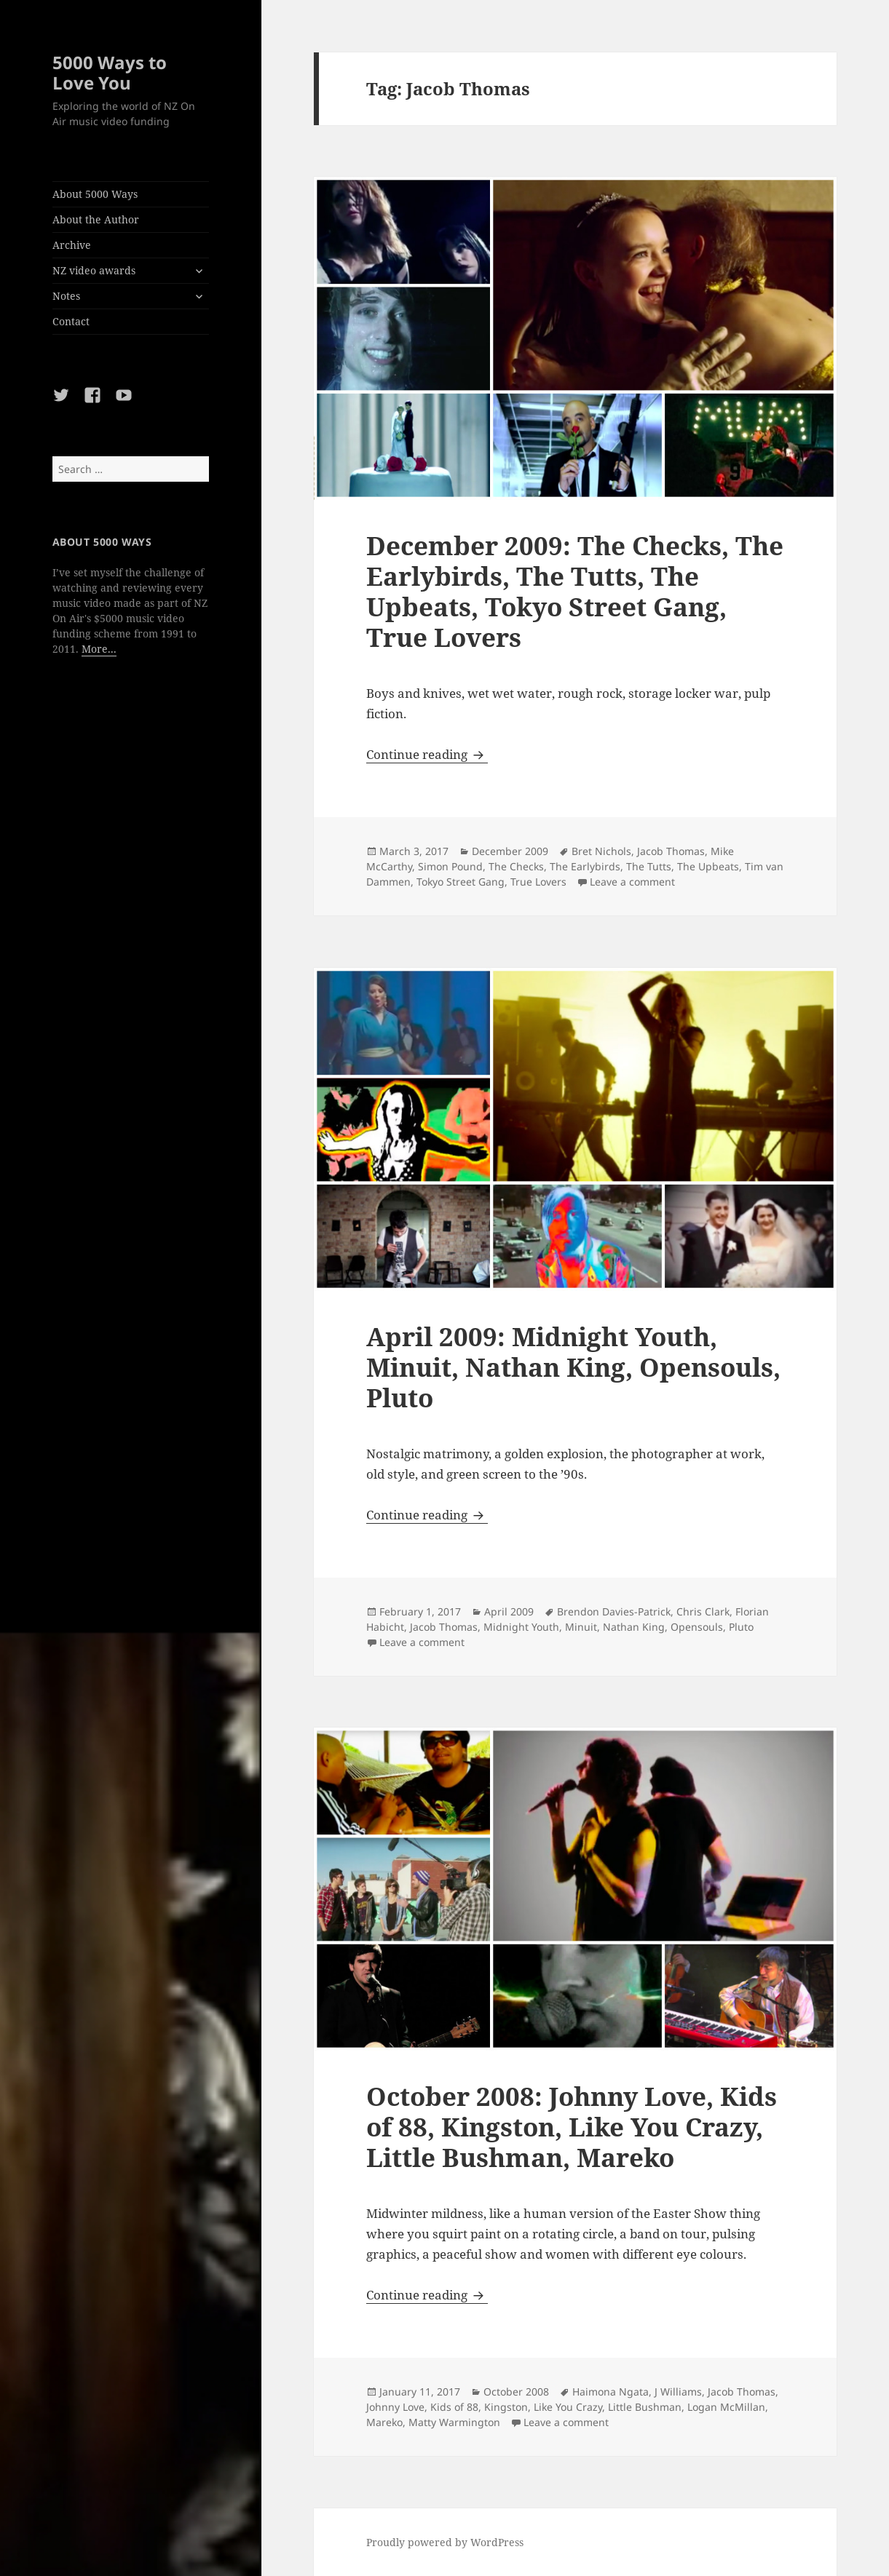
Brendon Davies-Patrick (614, 1611)
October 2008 (516, 2391)
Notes (66, 296)
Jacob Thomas (671, 851)
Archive (71, 245)
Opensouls (697, 1627)
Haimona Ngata (610, 2391)
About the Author (95, 219)
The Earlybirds (585, 866)
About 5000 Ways (95, 194)
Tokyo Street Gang (460, 882)
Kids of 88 (454, 2407)
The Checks (516, 866)
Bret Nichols (601, 851)
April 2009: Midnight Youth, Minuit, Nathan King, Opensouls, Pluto (573, 1367)
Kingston (506, 2407)
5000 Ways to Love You (109, 72)
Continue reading (427, 754)
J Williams (678, 2391)
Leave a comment (632, 882)
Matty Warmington (454, 2422)
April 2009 (509, 1611)
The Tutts (648, 866)
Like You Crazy (568, 2407)
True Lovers (538, 882)
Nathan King (634, 1627)
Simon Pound (450, 866)
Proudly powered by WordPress (444, 2542)
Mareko (384, 2422)
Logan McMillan (726, 2407)
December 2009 (510, 851)
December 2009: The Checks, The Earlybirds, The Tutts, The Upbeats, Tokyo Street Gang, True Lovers (574, 591)
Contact (71, 321)
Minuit (581, 1627)
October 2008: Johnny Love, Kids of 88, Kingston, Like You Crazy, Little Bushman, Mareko (571, 2126)
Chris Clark (703, 1611)
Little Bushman (644, 2407)
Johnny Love (395, 2407)
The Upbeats (708, 866)
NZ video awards (93, 270)
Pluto (741, 1627)
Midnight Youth (521, 1627)
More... (99, 649)
